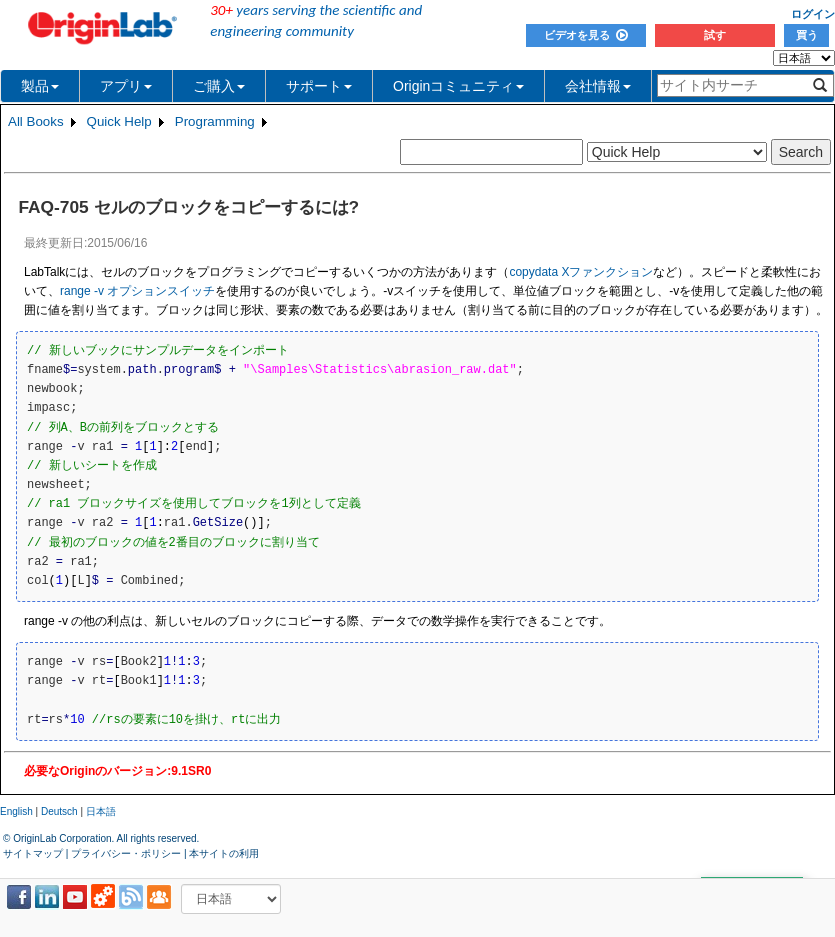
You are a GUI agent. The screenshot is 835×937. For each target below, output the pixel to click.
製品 (40, 86)
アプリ (126, 86)
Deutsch (59, 811)
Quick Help (119, 121)
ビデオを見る (586, 35)
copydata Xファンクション (581, 272)
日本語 (101, 811)
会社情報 (598, 86)
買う (807, 35)
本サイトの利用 (224, 853)
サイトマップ (33, 853)
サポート (319, 86)
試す (715, 35)
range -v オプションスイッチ (137, 291)
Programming (215, 121)
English (16, 811)
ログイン (813, 14)
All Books (36, 121)
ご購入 (219, 86)
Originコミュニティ (458, 86)
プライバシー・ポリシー (126, 853)
